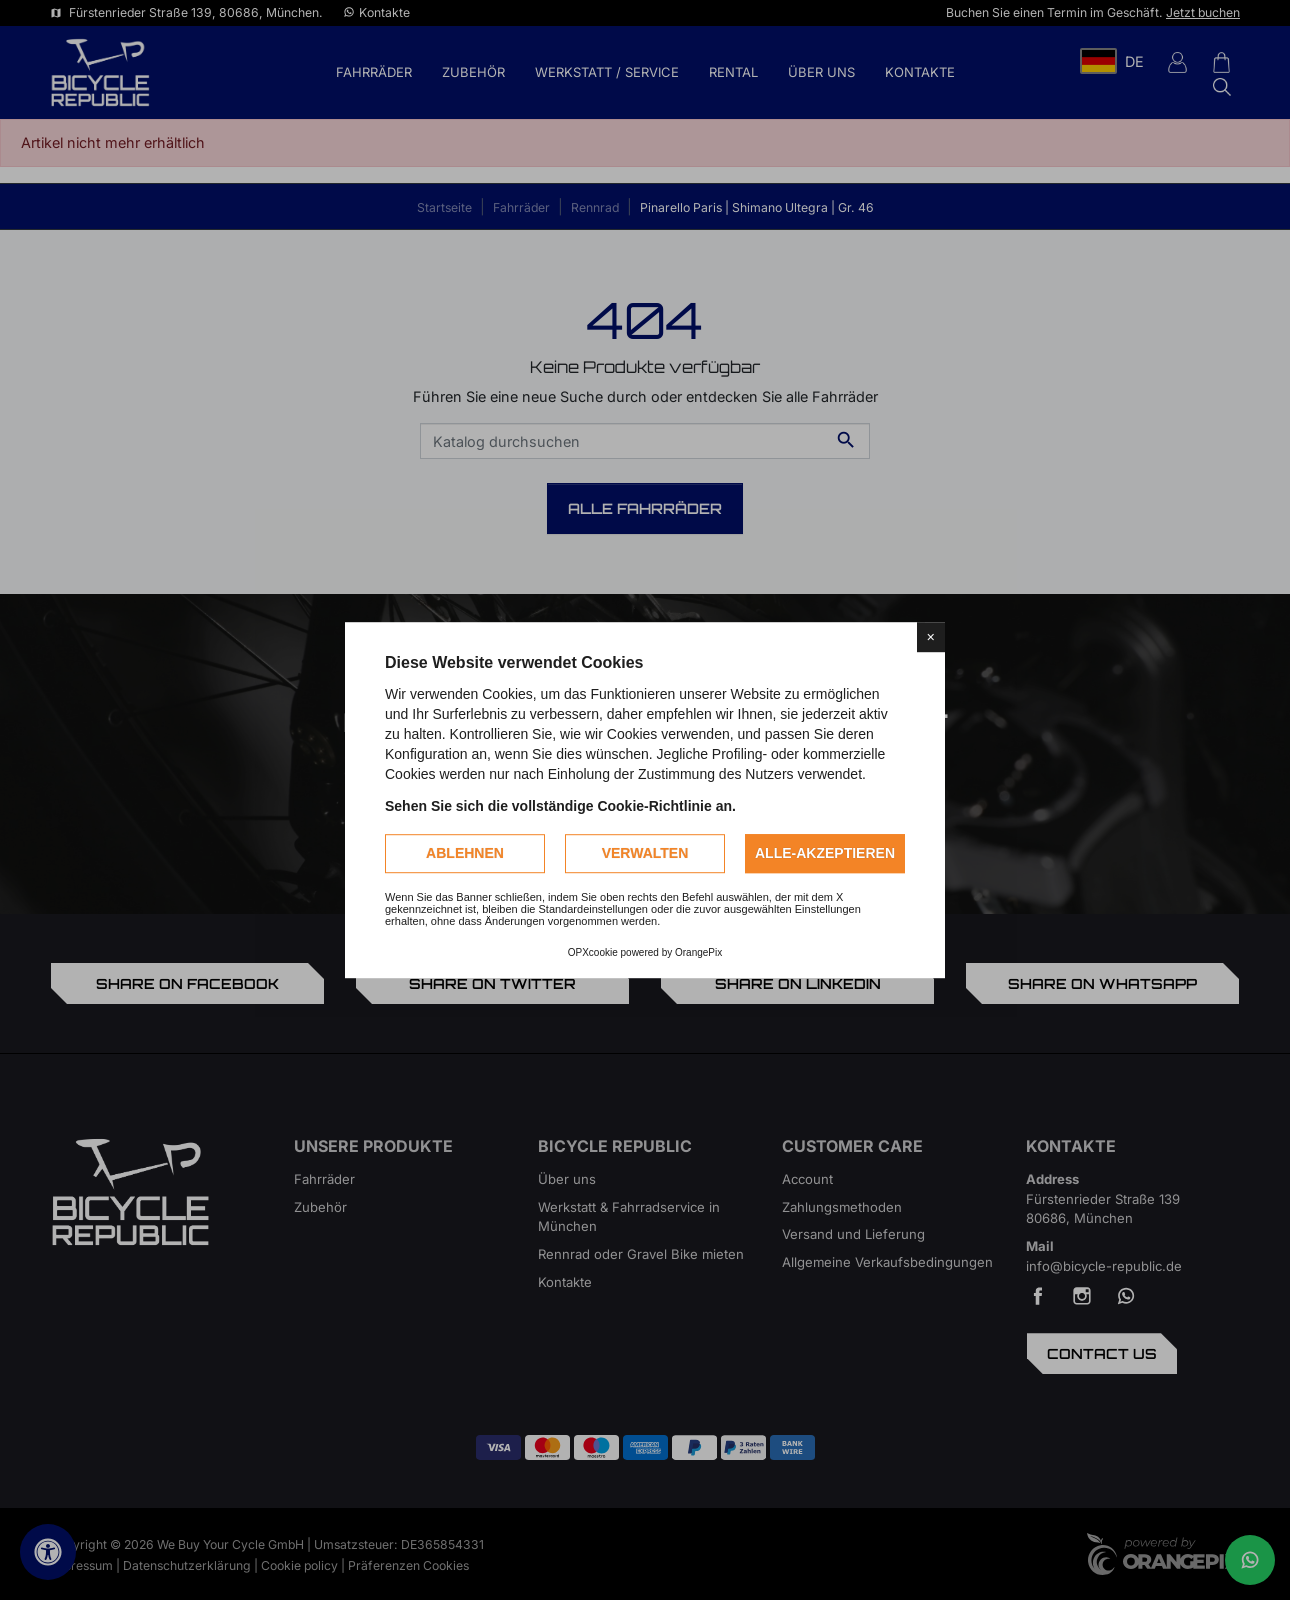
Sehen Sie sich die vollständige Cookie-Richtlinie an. (560, 806)
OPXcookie (593, 952)
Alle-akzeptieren (825, 853)
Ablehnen (465, 853)
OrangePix (698, 952)
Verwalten (645, 853)
